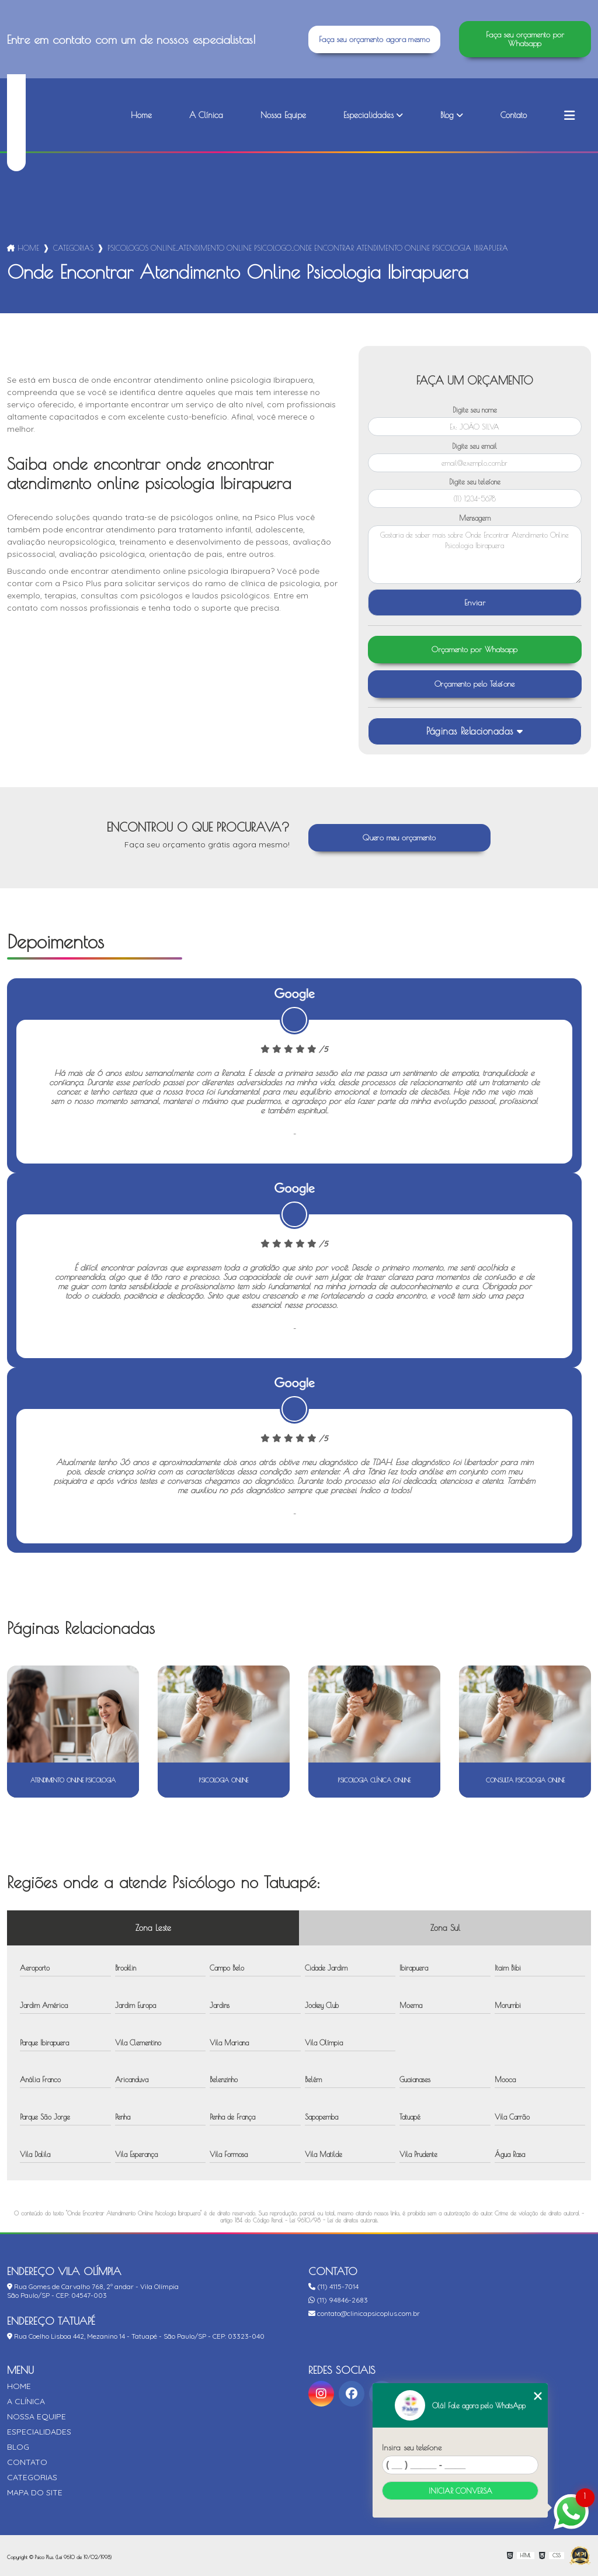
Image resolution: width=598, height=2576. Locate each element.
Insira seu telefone (411, 2447)
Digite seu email (474, 446)
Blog (447, 115)
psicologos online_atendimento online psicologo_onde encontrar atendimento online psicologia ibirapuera (307, 248)
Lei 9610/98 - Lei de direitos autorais (333, 2220)
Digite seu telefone (474, 481)
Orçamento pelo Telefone (474, 684)
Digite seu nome (475, 410)
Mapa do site (34, 2492)
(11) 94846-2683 (338, 2299)
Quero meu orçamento (399, 837)
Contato (513, 115)
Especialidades (368, 115)
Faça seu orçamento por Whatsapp (525, 39)
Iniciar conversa (460, 2491)
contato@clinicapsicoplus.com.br (364, 2313)
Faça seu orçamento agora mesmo (374, 39)
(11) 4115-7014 (333, 2286)
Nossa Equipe (283, 115)
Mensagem (475, 518)
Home (141, 115)
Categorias (73, 248)
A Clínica (206, 115)
